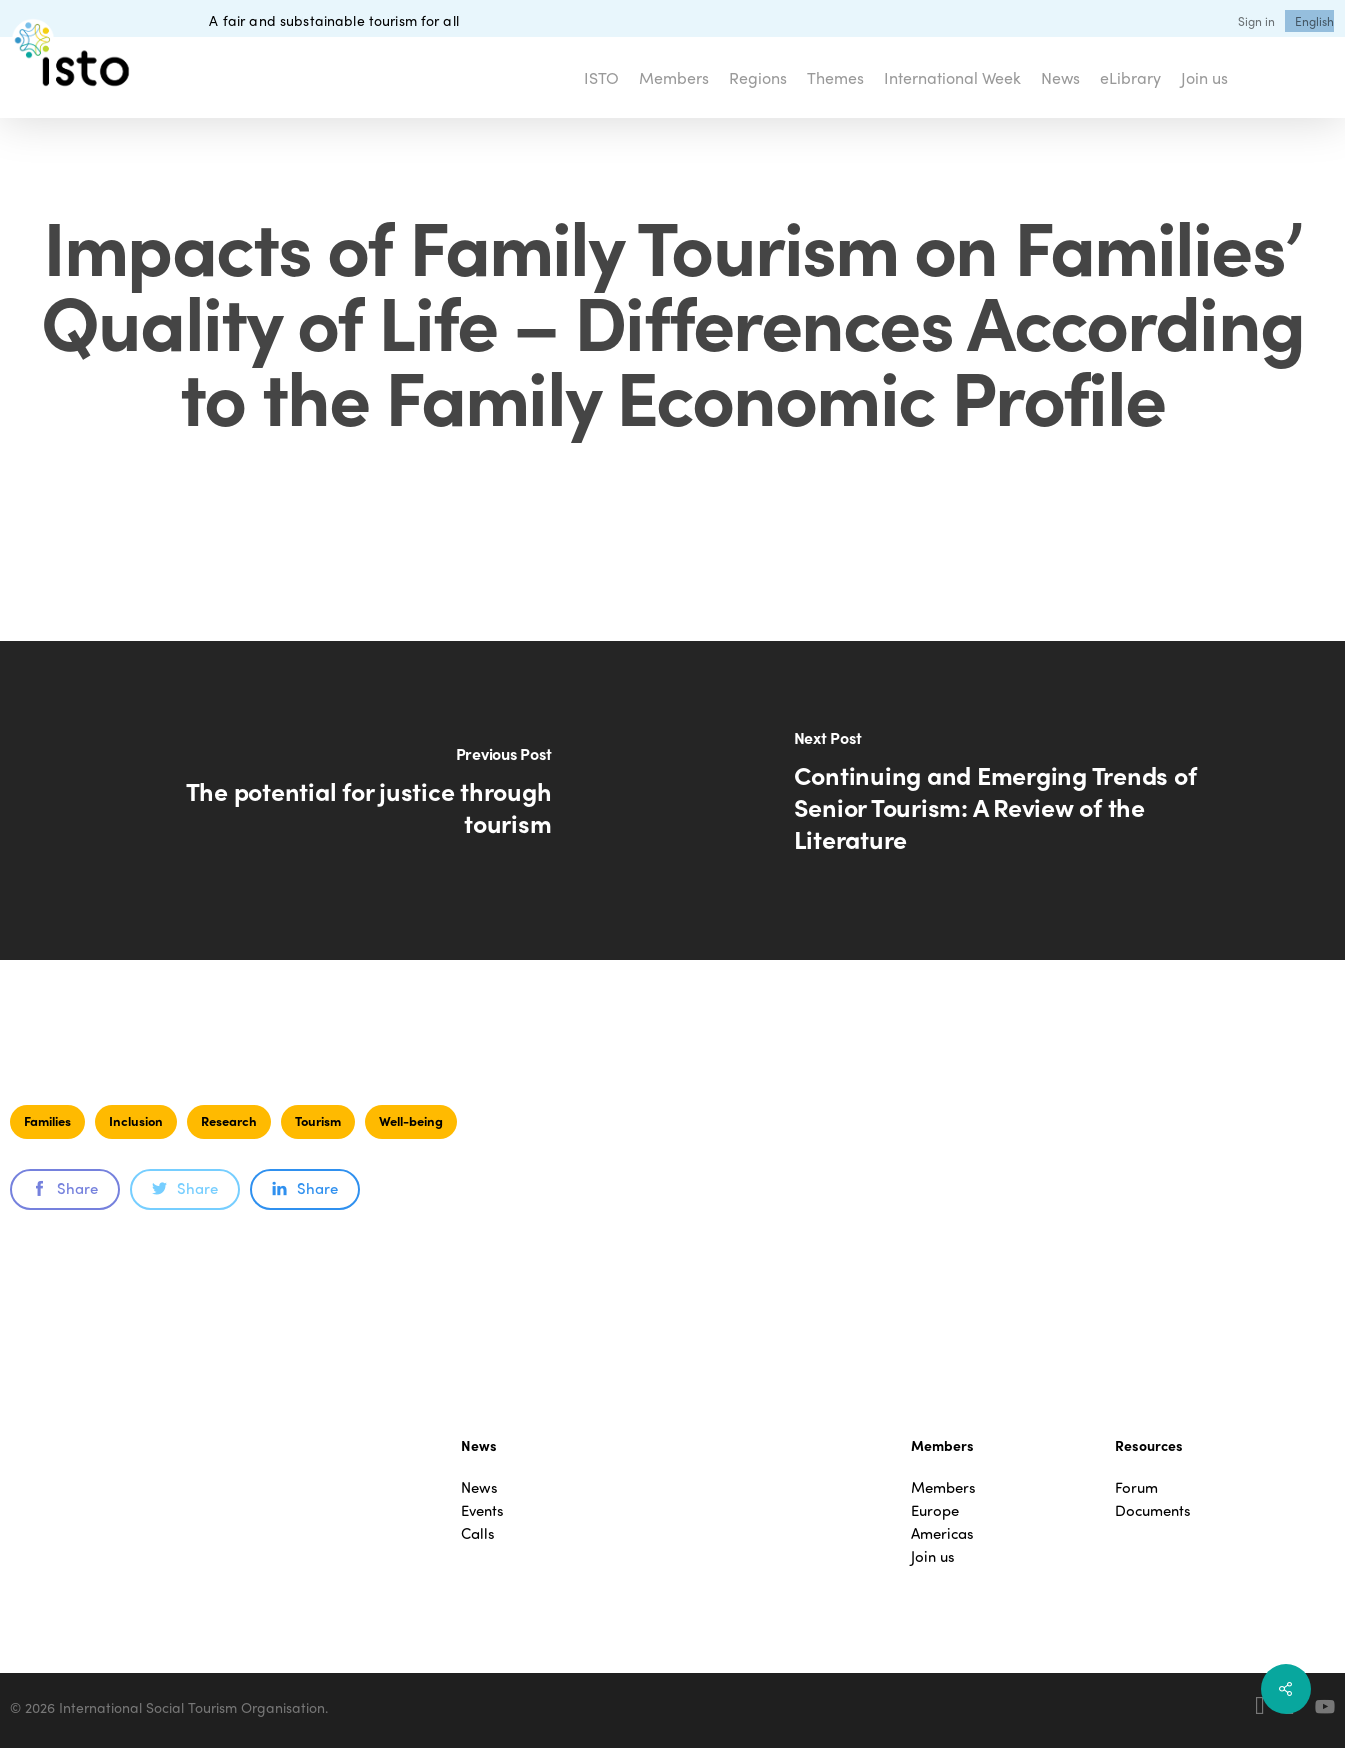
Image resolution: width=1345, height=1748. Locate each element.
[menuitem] (1314, 21)
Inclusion (136, 1120)
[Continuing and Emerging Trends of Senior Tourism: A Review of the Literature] (1009, 800)
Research (229, 1120)
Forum (1136, 1487)
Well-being (411, 1120)
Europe (935, 1510)
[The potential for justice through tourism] (336, 800)
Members (943, 1487)
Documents (1153, 1510)
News (479, 1487)
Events (482, 1510)
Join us (933, 1556)
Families (47, 1120)
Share (65, 1188)
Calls (478, 1533)
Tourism (318, 1120)
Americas (942, 1533)
